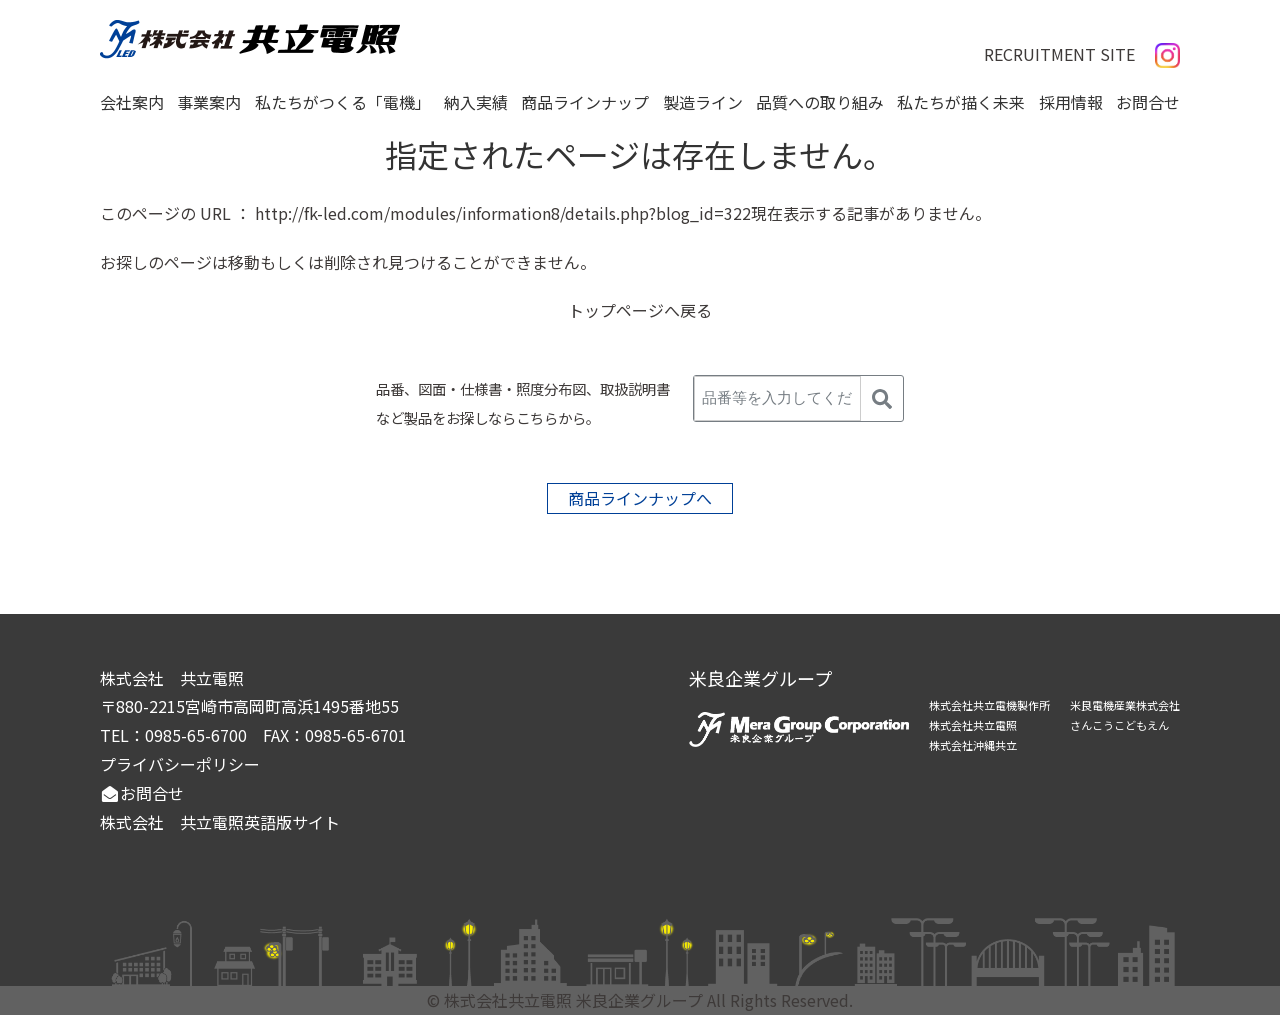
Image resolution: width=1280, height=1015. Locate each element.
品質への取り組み (820, 102)
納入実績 (476, 102)
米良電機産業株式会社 (1125, 705)
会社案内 (132, 102)
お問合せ (1148, 102)
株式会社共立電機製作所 (989, 705)
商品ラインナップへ (640, 498)
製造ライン (703, 102)
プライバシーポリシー (180, 764)
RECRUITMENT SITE (1059, 54)
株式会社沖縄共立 (973, 745)
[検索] (882, 398)
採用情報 (1071, 102)
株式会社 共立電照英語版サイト (220, 822)
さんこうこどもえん (1119, 725)
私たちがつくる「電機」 (343, 102)
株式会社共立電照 (973, 725)
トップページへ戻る (640, 310)
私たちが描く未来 (961, 102)
